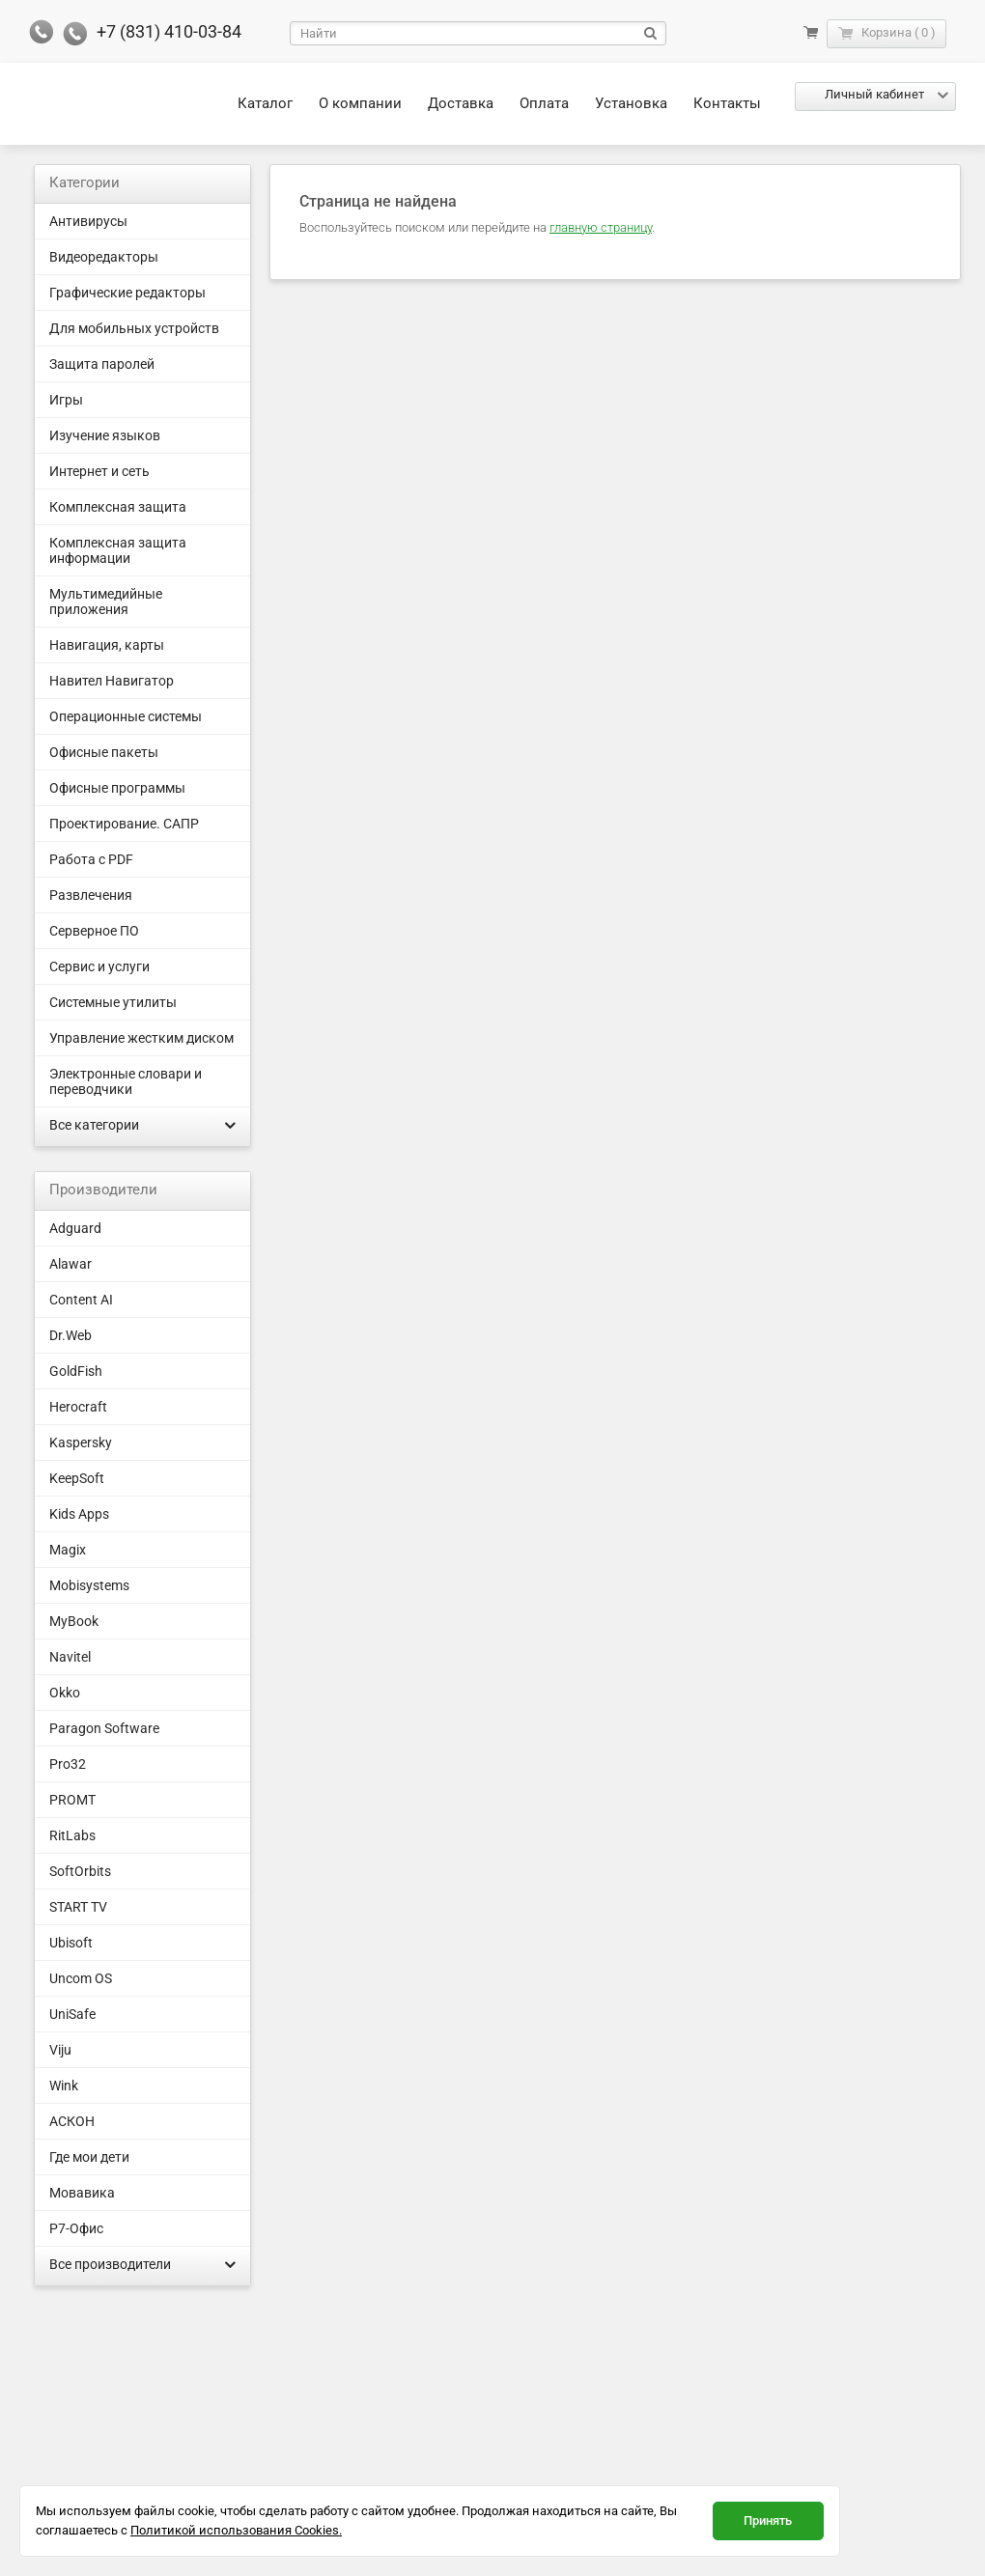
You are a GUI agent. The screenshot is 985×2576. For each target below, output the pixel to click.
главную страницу (600, 227)
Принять (768, 2520)
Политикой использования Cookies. (236, 2530)
